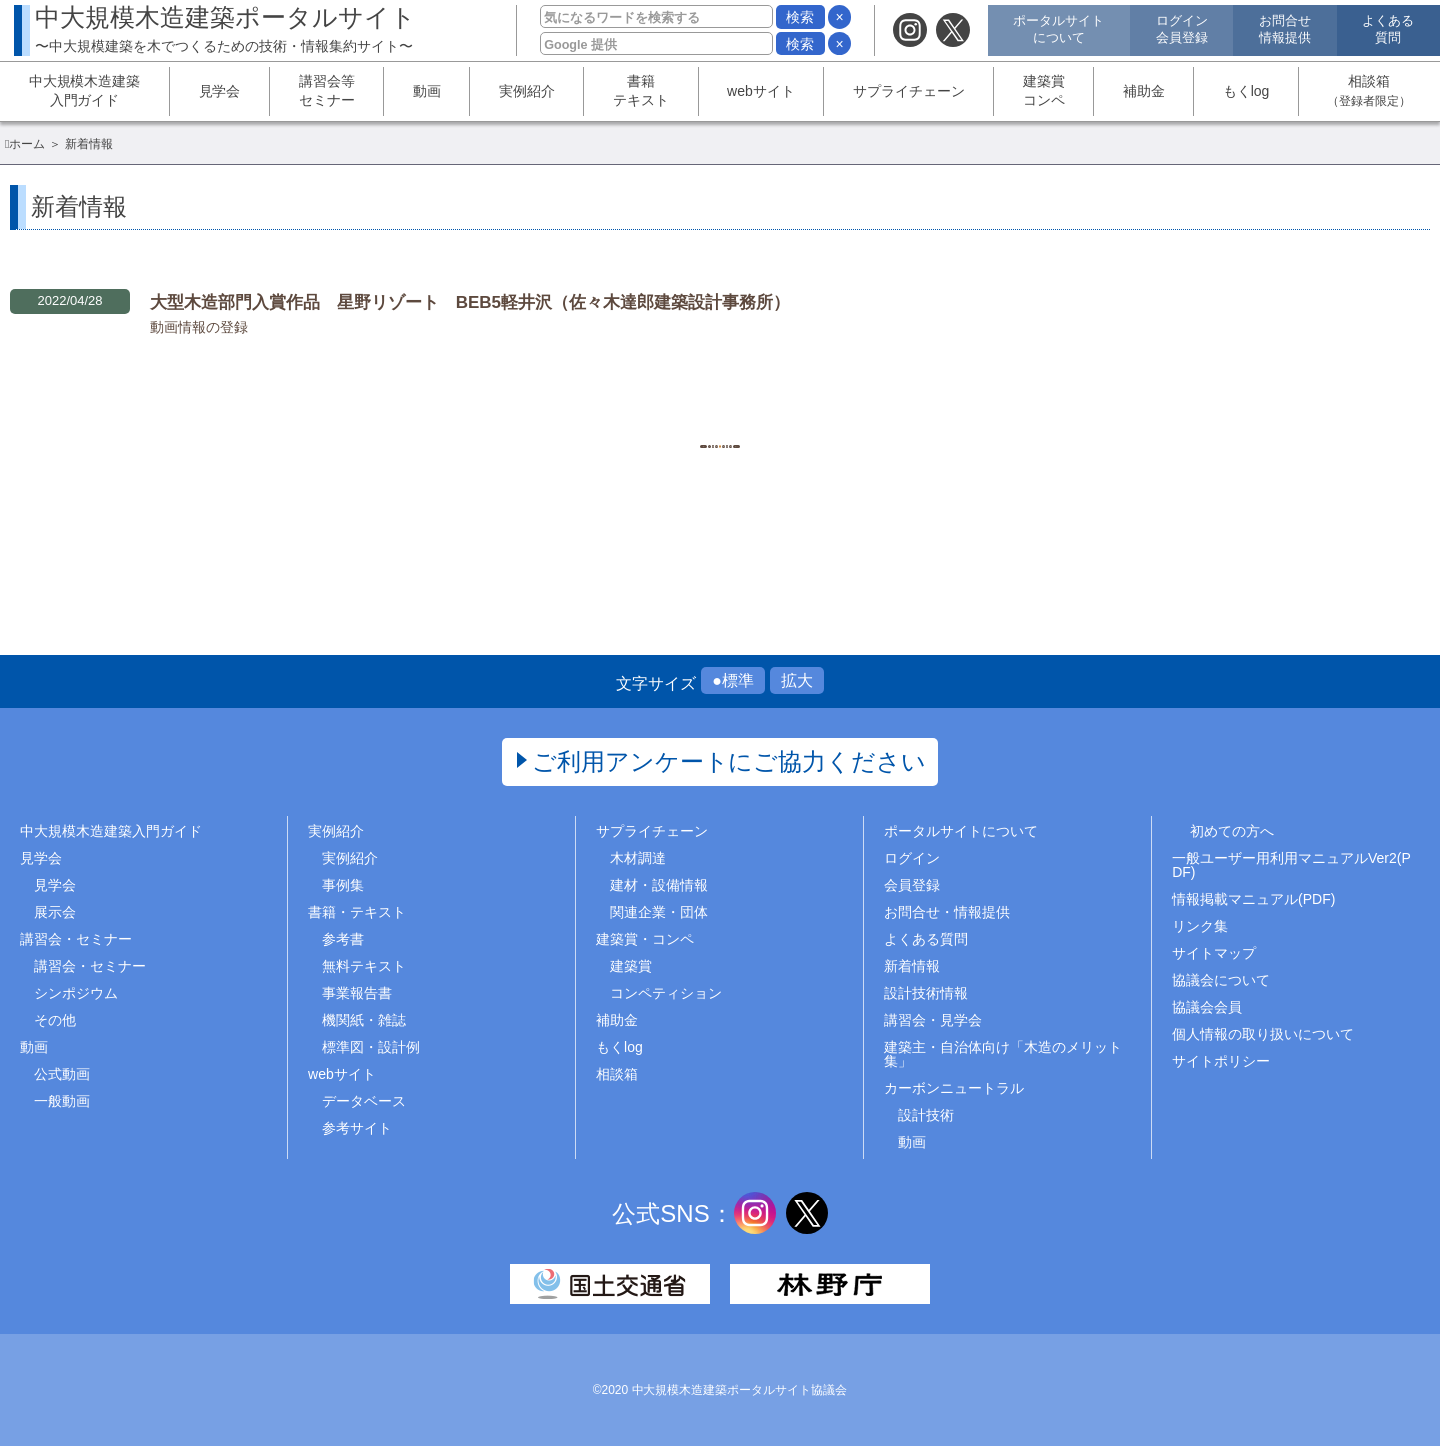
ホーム (27, 144)
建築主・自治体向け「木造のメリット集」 (1003, 1054)
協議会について (1221, 980)
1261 (769, 404)
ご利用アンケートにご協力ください (729, 761)
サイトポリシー (1221, 1061)
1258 (619, 404)
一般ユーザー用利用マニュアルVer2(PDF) (1291, 865)
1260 (719, 404)
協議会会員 (1207, 1007)
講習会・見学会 (933, 1020)
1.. (570, 404)
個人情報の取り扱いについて (1263, 1034)
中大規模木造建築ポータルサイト (225, 28)
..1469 (870, 404)
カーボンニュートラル (954, 1088)
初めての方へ (1232, 831)
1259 (669, 404)
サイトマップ (1214, 953)
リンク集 (1200, 926)
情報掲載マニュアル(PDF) (1253, 899)
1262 (819, 404)
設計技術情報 (926, 993)
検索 (800, 17)
